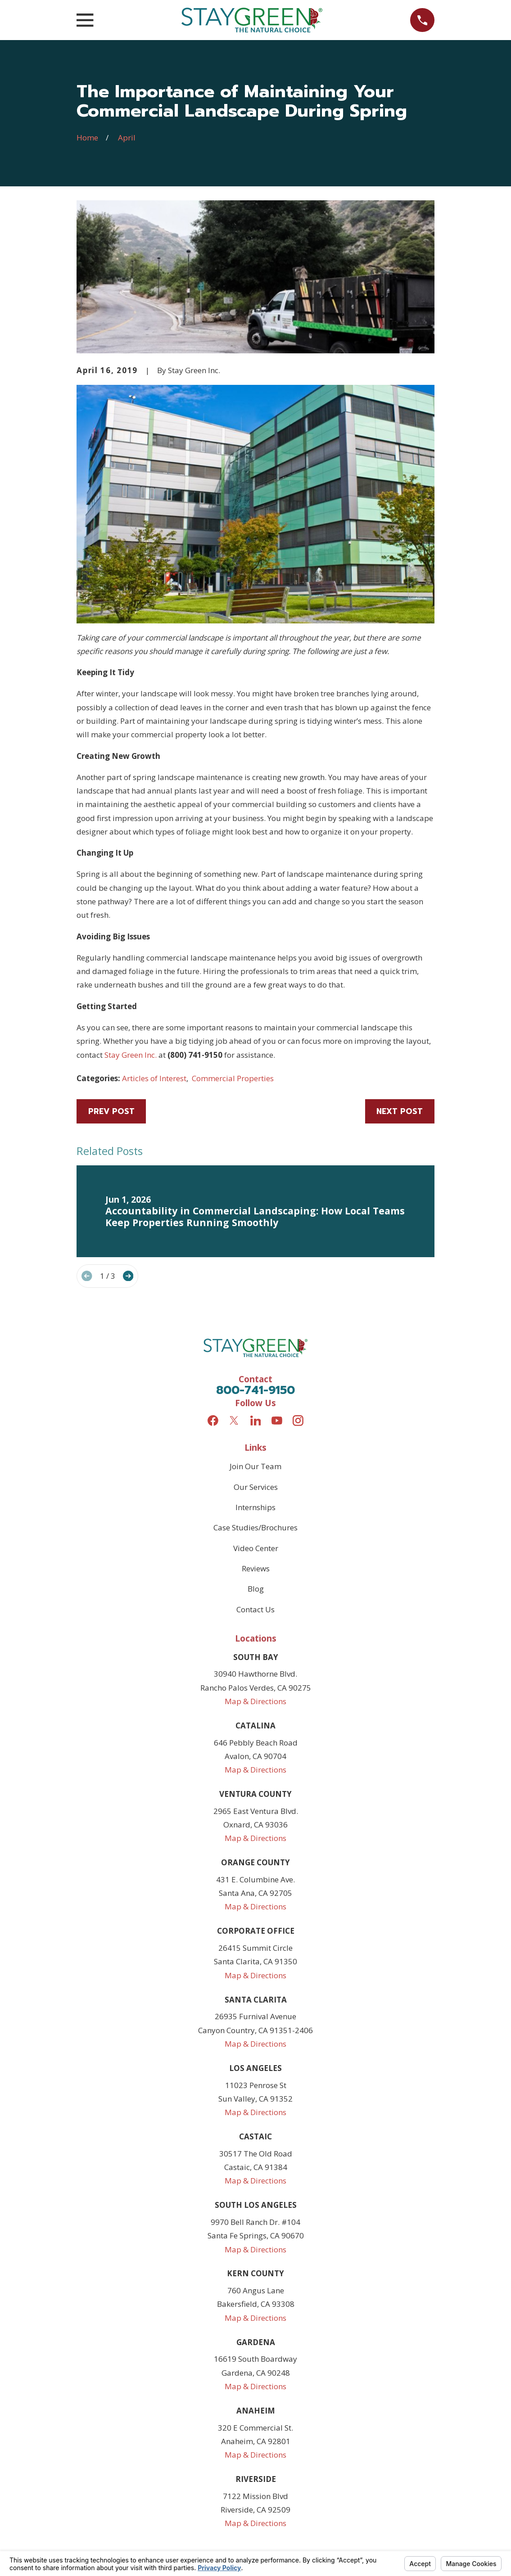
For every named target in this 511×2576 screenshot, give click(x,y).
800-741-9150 (255, 1390)
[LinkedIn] (255, 1420)
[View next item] (128, 1276)
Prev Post (111, 1111)
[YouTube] (276, 1420)
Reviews (256, 1568)
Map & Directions (255, 1701)
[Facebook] (213, 1420)
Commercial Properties (233, 1078)
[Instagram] (298, 1420)
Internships (255, 1507)
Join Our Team (255, 1466)
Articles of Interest (154, 1078)
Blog (256, 1588)
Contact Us (255, 1609)
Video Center (255, 1548)
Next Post (399, 1111)
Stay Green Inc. (130, 1055)
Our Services (256, 1487)
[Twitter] (234, 1420)
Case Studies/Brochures (255, 1527)
